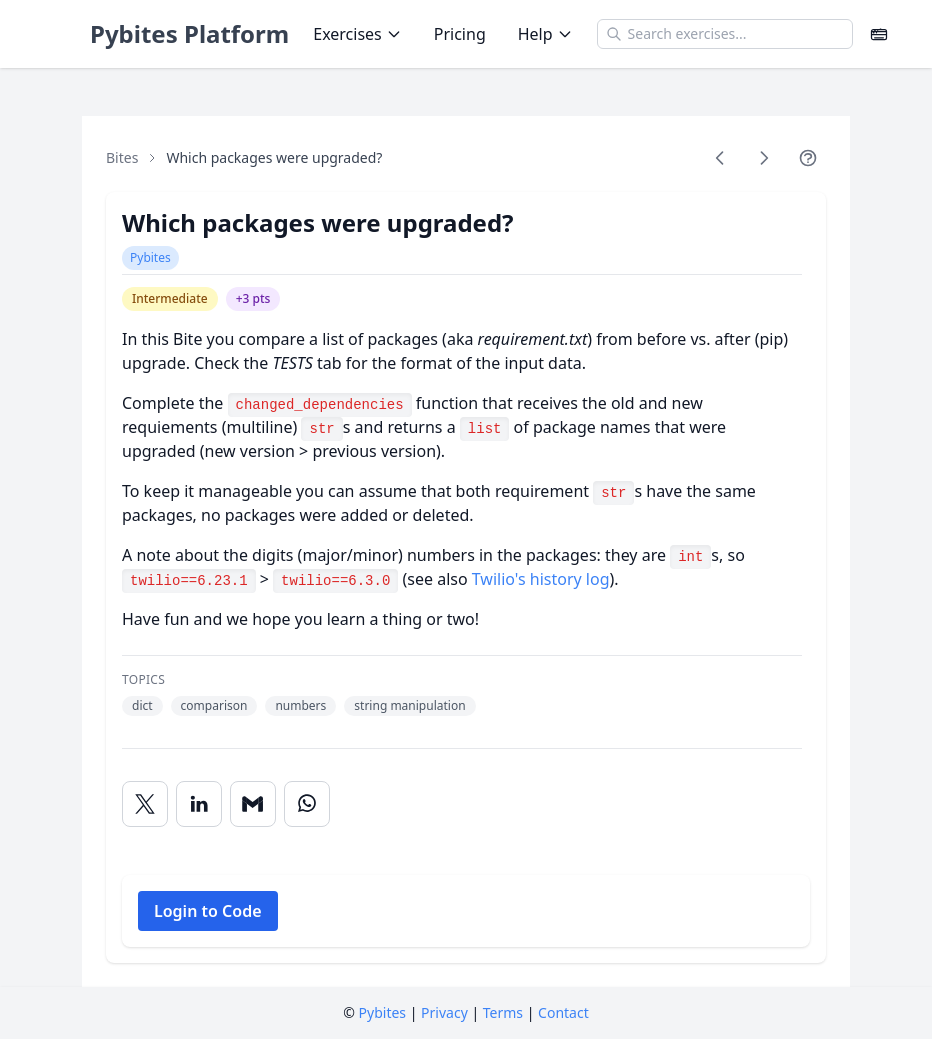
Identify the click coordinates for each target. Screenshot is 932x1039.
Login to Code (208, 911)
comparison (214, 705)
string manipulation (409, 705)
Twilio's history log (541, 579)
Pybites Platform (189, 34)
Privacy (444, 1012)
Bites (122, 157)
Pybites (150, 257)
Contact (563, 1012)
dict (142, 705)
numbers (300, 705)
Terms (503, 1012)
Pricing (460, 34)
